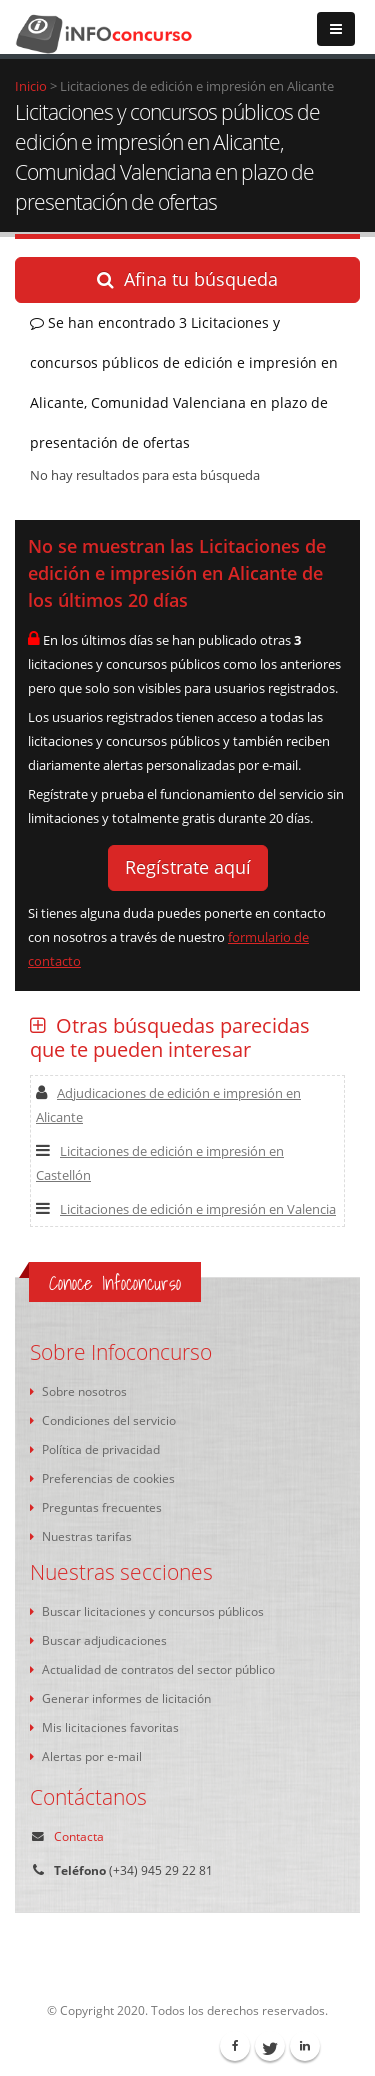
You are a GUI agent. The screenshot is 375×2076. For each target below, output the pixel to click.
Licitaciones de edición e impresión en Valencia (186, 1209)
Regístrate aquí (188, 867)
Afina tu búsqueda (187, 279)
